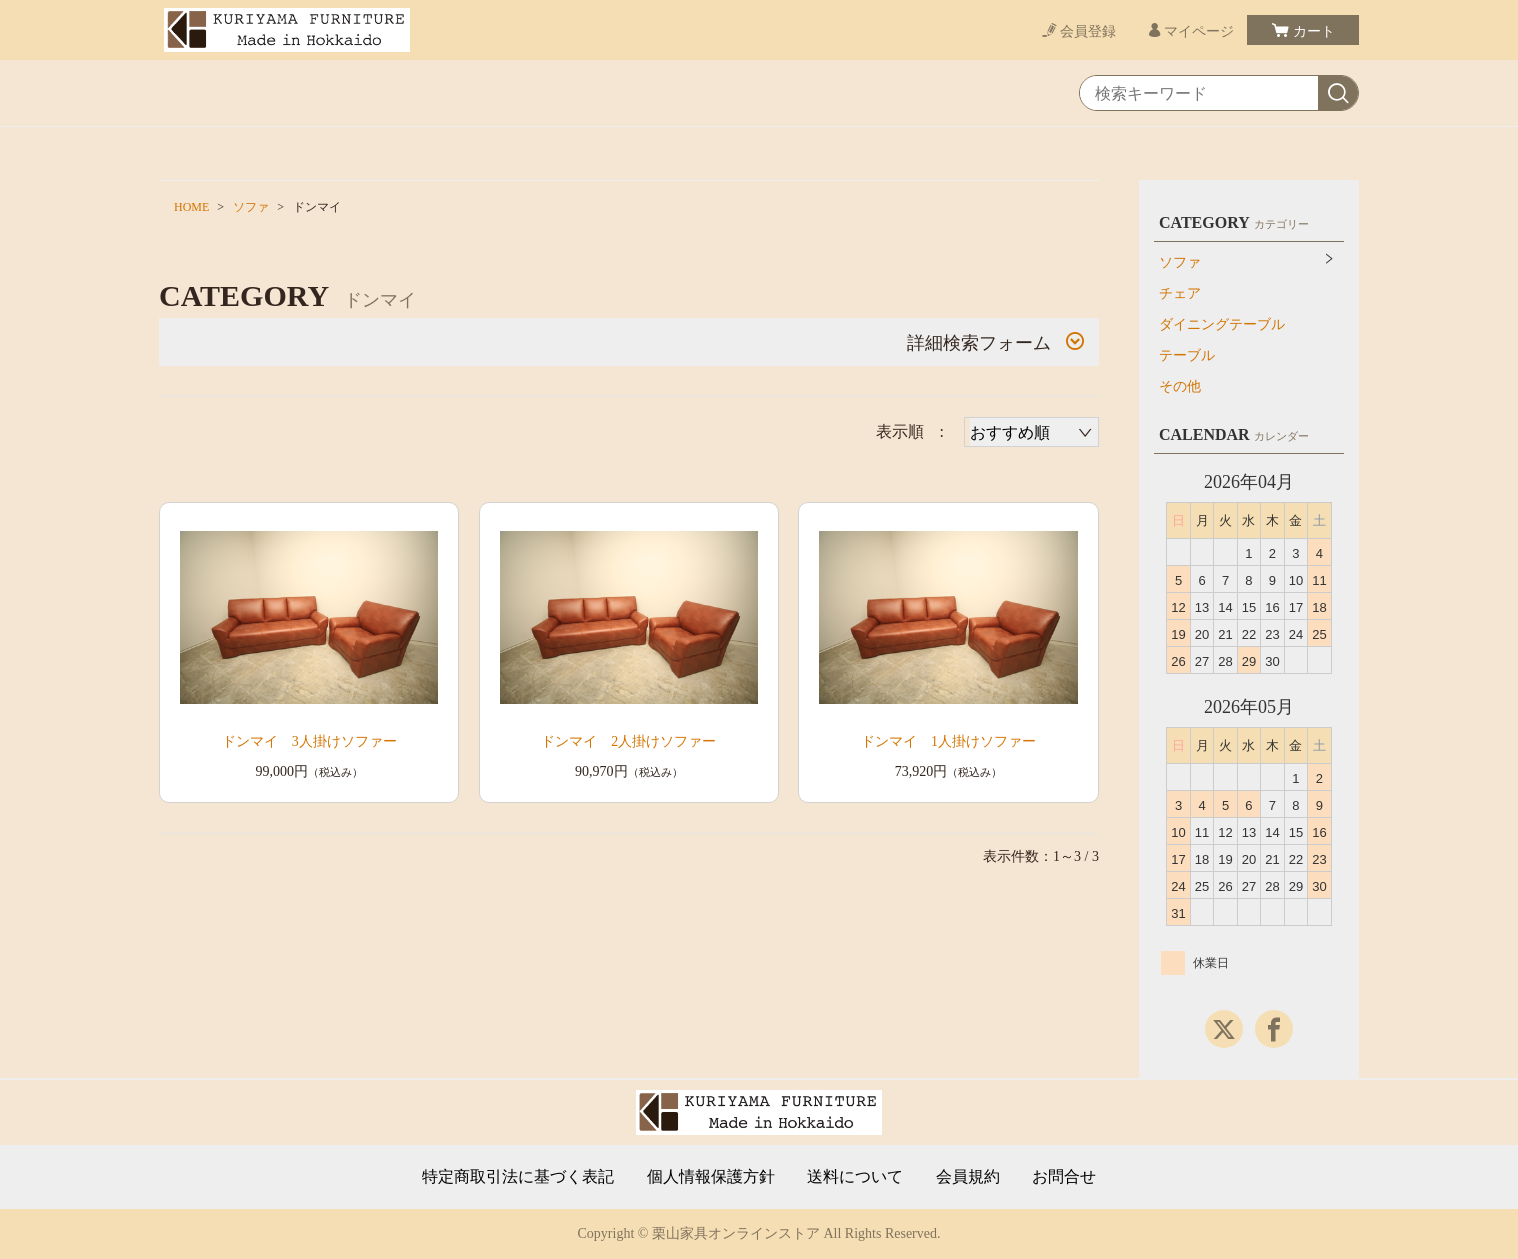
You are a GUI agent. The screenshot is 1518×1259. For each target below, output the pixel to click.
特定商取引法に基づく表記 (518, 1177)
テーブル (1187, 355)
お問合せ (1064, 1177)
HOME (191, 207)
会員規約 (968, 1177)
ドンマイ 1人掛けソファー (948, 741)
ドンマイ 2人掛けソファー (628, 741)
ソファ (251, 207)
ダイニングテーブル (1222, 324)
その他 (1180, 386)
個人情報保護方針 (711, 1177)
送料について (855, 1177)
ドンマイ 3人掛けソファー (309, 741)
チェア (1180, 293)
